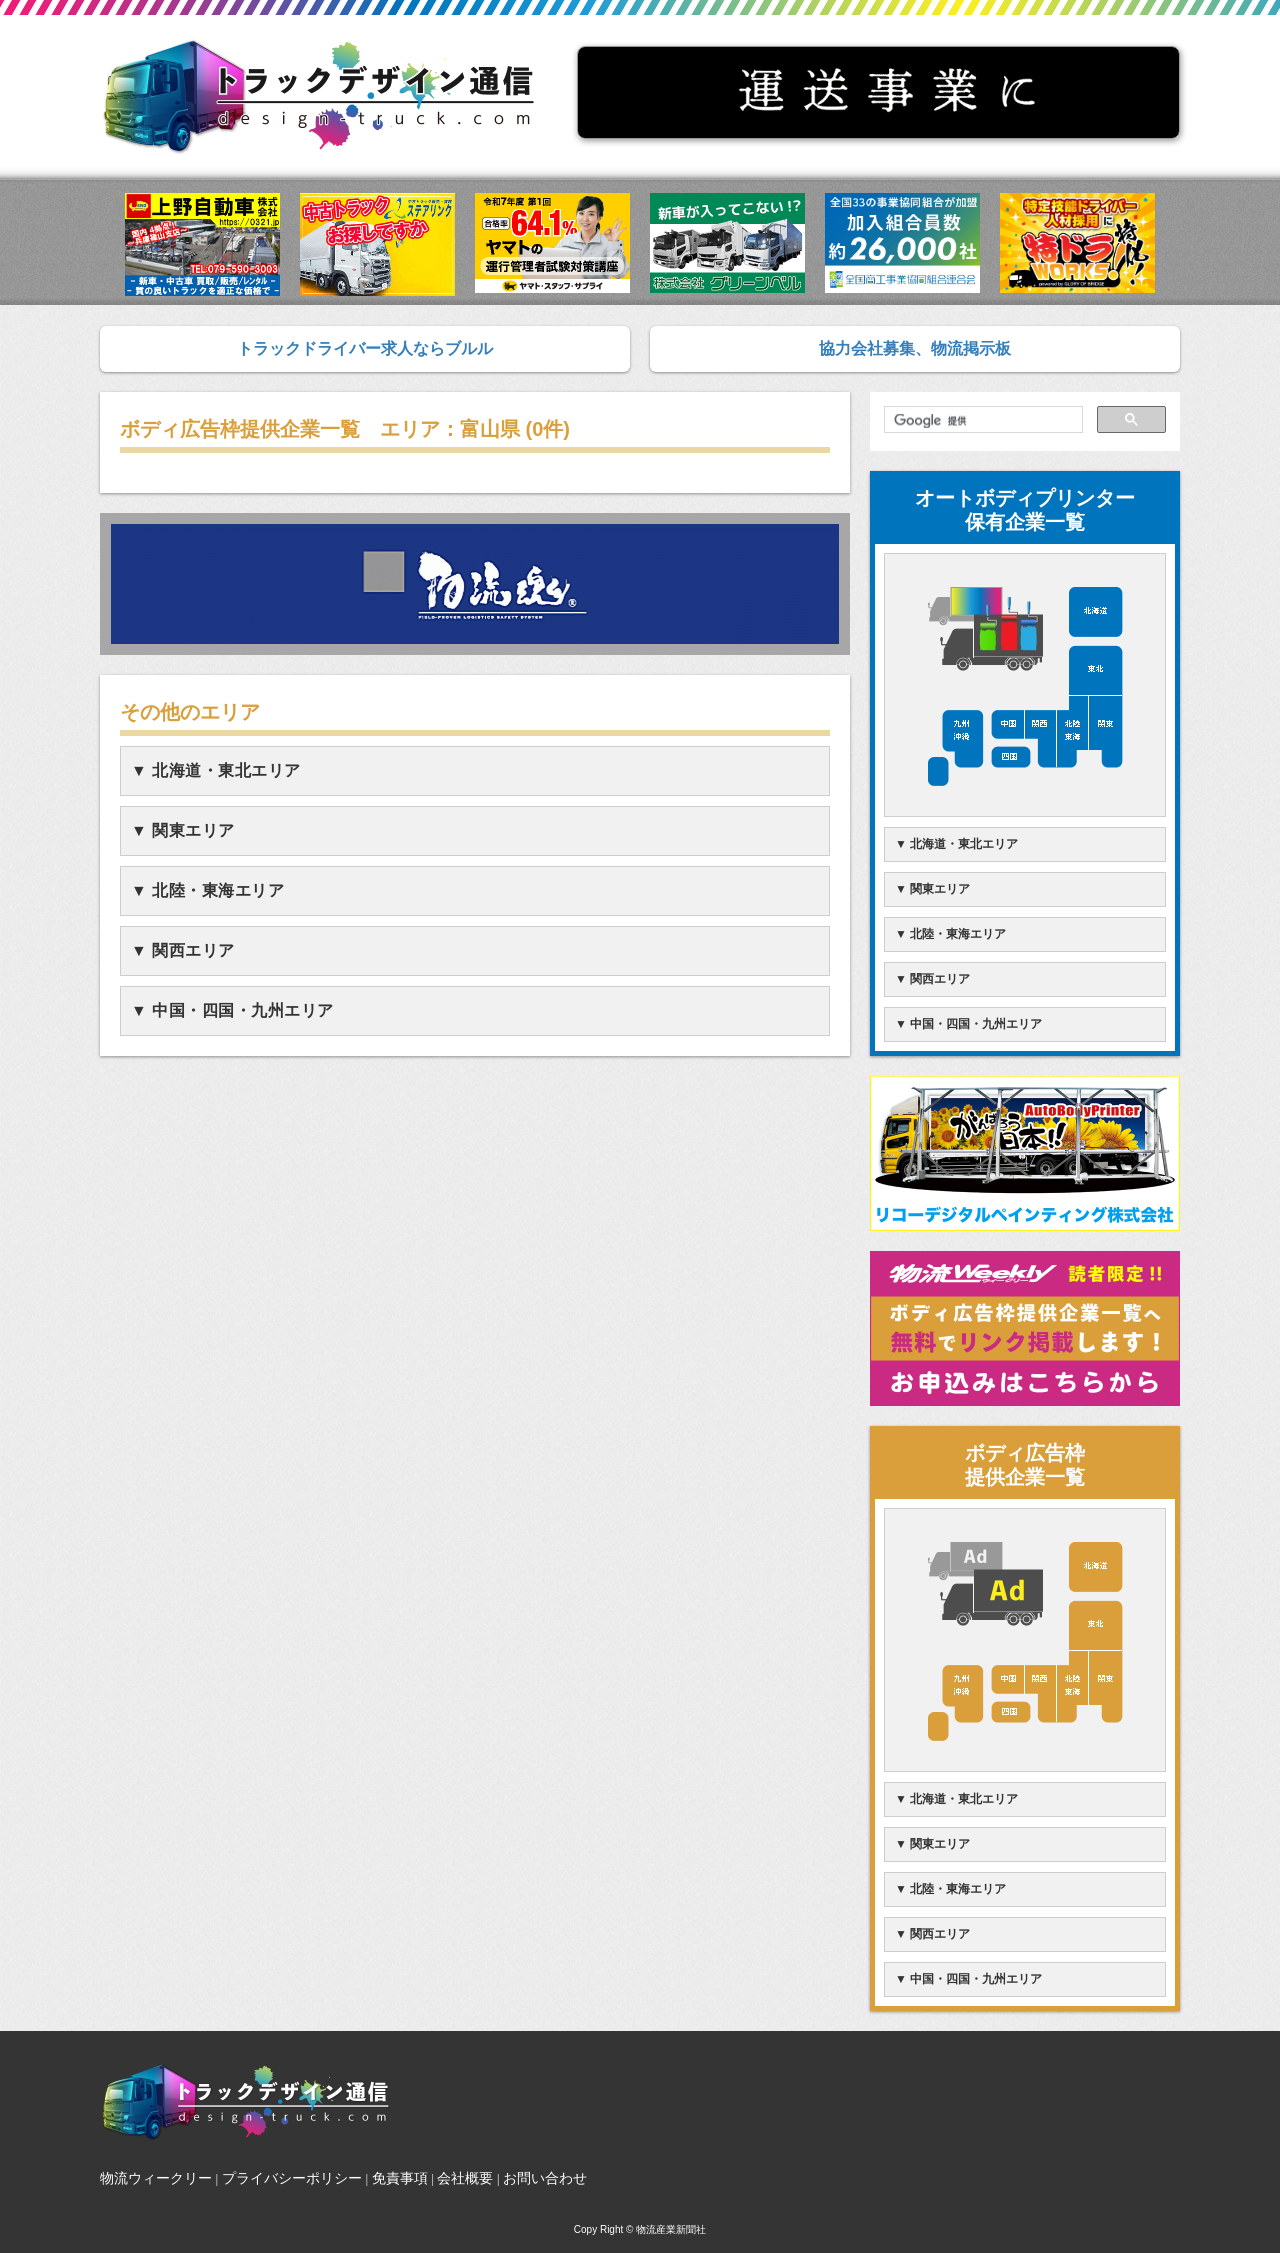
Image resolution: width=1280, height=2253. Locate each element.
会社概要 (465, 2178)
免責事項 (400, 2178)
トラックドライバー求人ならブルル (365, 348)
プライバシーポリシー (292, 2178)
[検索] (981, 421)
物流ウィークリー (156, 2178)
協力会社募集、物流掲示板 (915, 348)
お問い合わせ (545, 2178)
